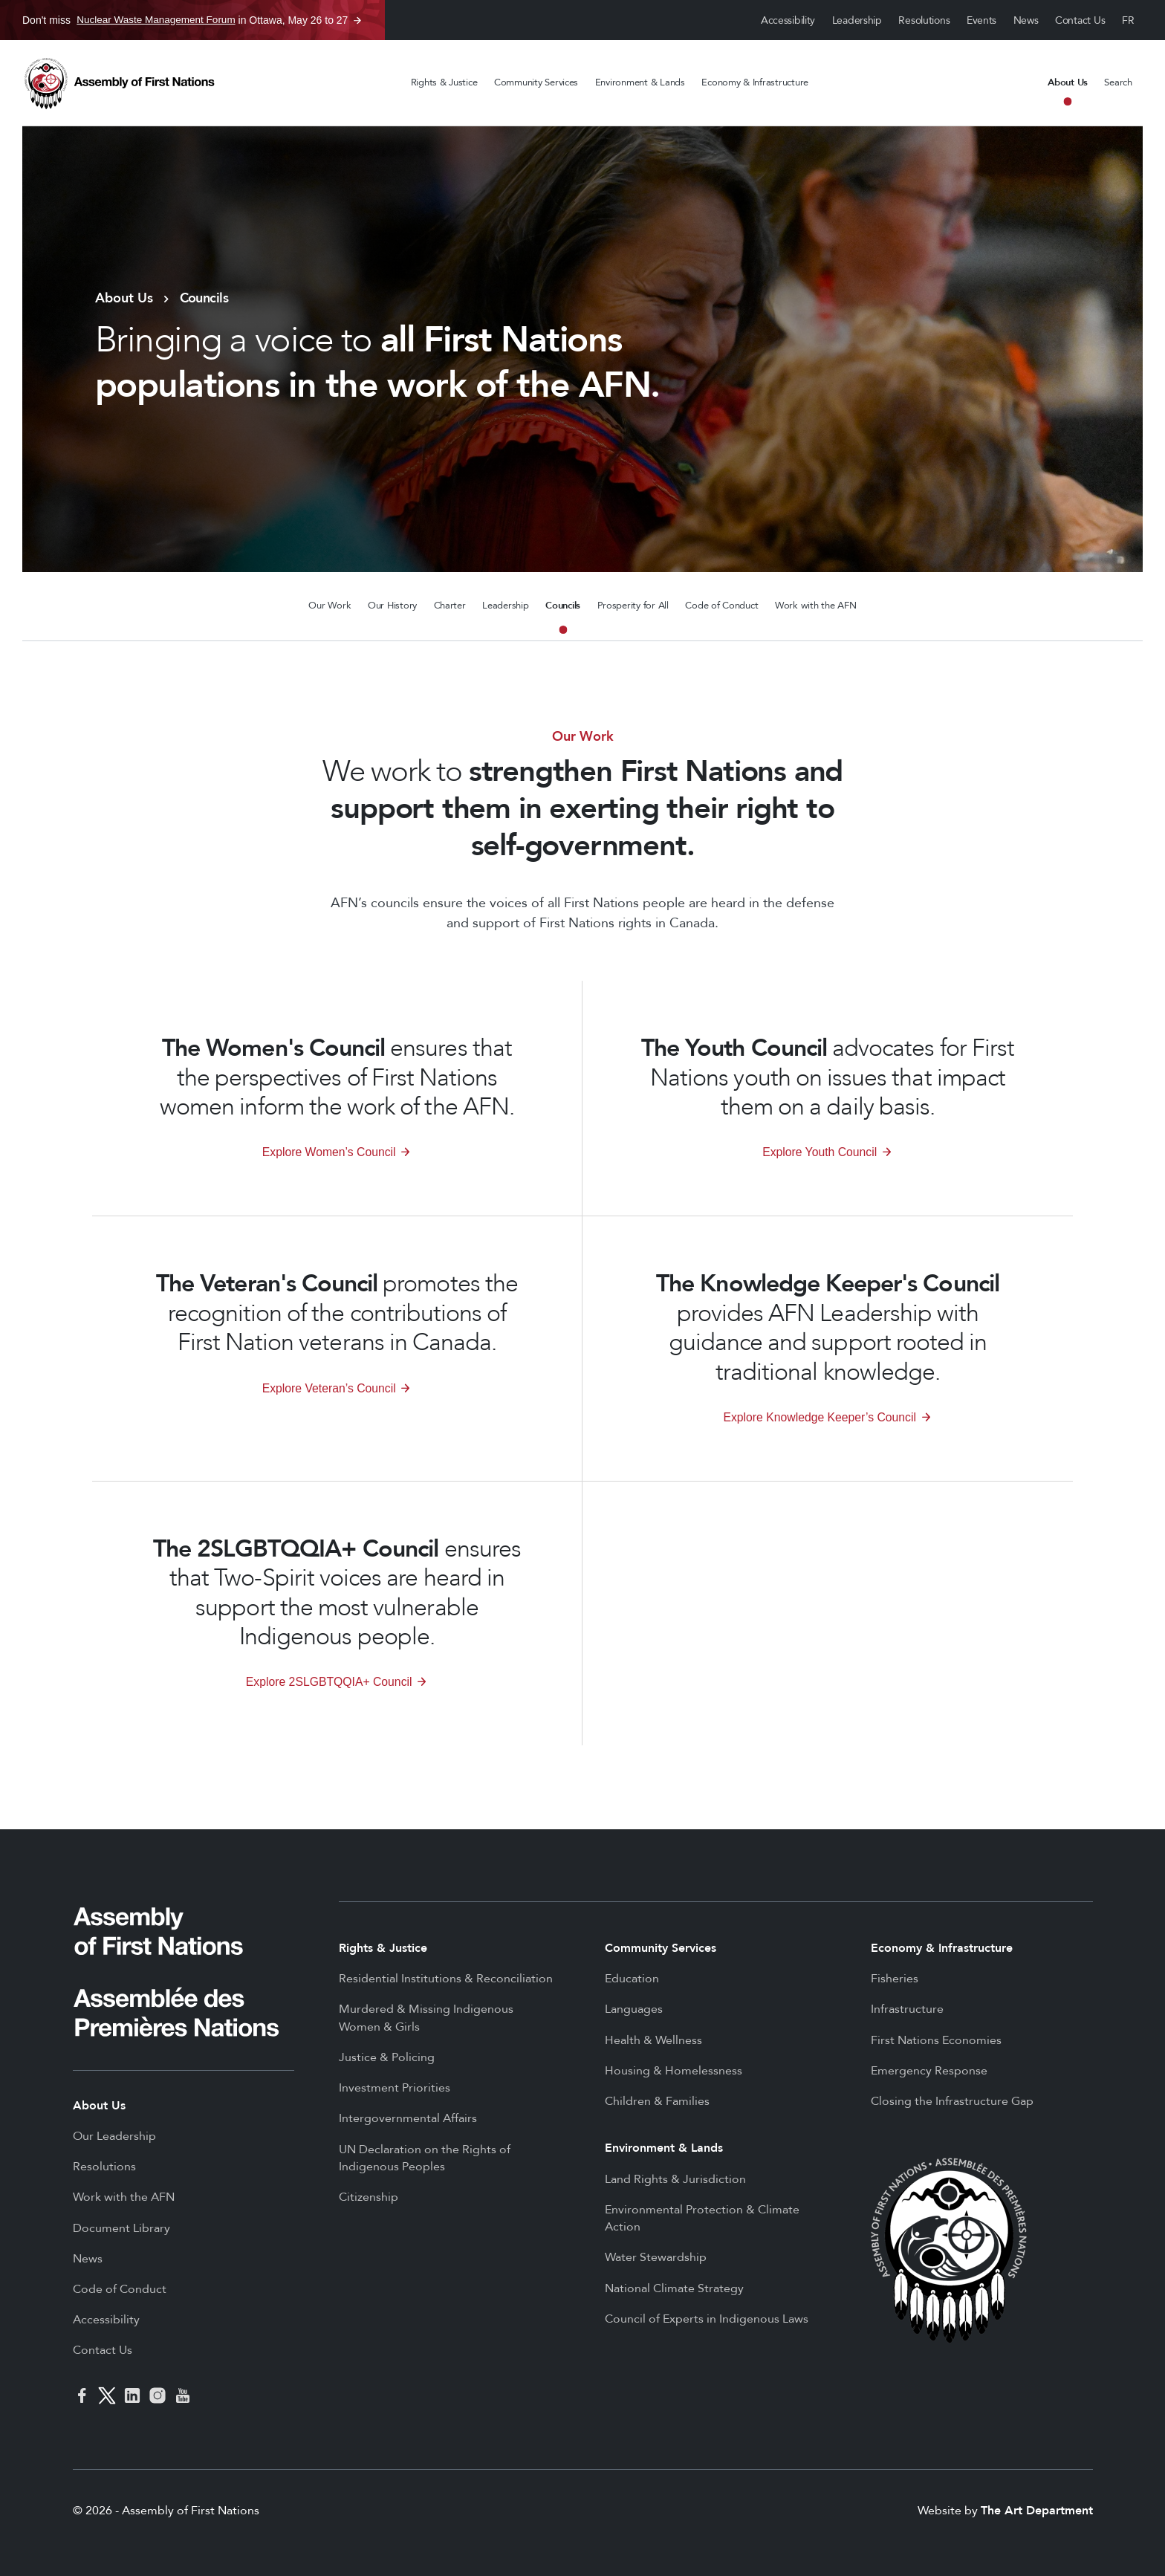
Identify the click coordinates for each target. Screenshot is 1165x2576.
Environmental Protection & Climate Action (702, 2219)
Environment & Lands (640, 82)
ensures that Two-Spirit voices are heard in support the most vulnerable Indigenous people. (337, 1593)
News (1026, 20)
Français (1128, 20)
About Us (1068, 82)
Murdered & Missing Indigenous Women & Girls (426, 2018)
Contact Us (1080, 20)
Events (981, 20)
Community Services (536, 82)
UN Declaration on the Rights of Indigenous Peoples (424, 2158)
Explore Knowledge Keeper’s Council (819, 1417)
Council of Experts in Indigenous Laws (706, 2319)
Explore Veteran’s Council (329, 1388)
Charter (450, 605)
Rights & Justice (444, 82)
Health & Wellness (653, 2040)
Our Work (329, 605)
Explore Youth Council (819, 1152)
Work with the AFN (816, 605)
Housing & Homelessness (673, 2071)
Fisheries (894, 1978)
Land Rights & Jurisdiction (675, 2179)
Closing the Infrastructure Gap (952, 2101)
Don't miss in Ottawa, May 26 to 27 (185, 20)
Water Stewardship (656, 2257)
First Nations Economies (936, 2040)
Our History (392, 605)
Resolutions (924, 20)
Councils (562, 605)
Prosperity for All (633, 605)
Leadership (857, 20)
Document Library (121, 2228)
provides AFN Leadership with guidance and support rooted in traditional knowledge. (827, 1328)
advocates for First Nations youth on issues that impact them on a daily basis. (827, 1078)
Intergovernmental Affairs (408, 2118)
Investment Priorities (394, 2088)
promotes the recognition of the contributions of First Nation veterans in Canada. (337, 1313)
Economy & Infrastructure (754, 82)
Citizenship (368, 2197)
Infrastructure (907, 2009)
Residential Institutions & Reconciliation (446, 1978)
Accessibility (788, 20)
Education (632, 1978)
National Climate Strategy (674, 2288)
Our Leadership (114, 2136)
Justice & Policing (387, 2057)
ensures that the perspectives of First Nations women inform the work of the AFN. (337, 1078)
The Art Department (1037, 2510)
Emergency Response (929, 2071)
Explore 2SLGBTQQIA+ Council (329, 1681)
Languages (634, 2009)
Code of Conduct (721, 605)
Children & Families (657, 2101)
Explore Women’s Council (329, 1152)
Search (1118, 82)
